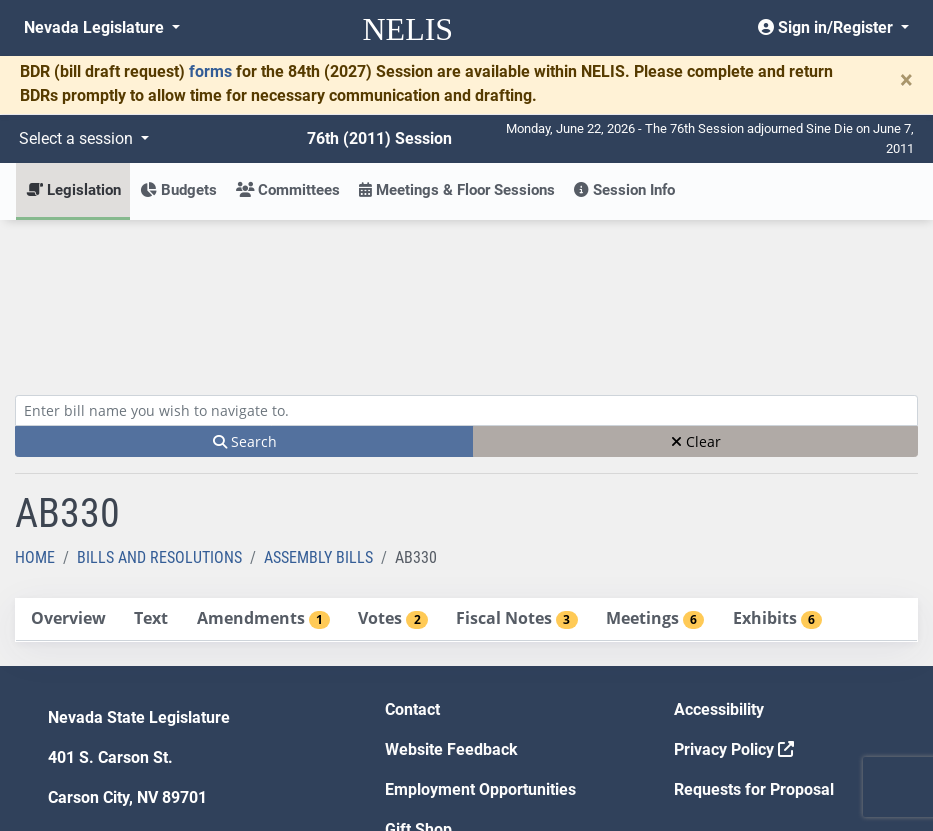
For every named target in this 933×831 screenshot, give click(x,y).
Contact (412, 562)
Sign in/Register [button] (827, 27)
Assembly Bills (318, 410)
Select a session (78, 138)
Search (245, 294)
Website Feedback (451, 602)
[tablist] (466, 473)
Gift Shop (418, 682)
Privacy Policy (734, 602)
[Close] (906, 80)
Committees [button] (288, 190)
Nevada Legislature (96, 27)
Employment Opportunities (480, 642)
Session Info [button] (624, 190)
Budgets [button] (178, 190)
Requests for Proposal (754, 642)
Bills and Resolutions (159, 410)
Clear (696, 294)
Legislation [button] (73, 190)
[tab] (68, 472)
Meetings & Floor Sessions (457, 190)
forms (210, 71)
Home (35, 410)
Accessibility (719, 562)
